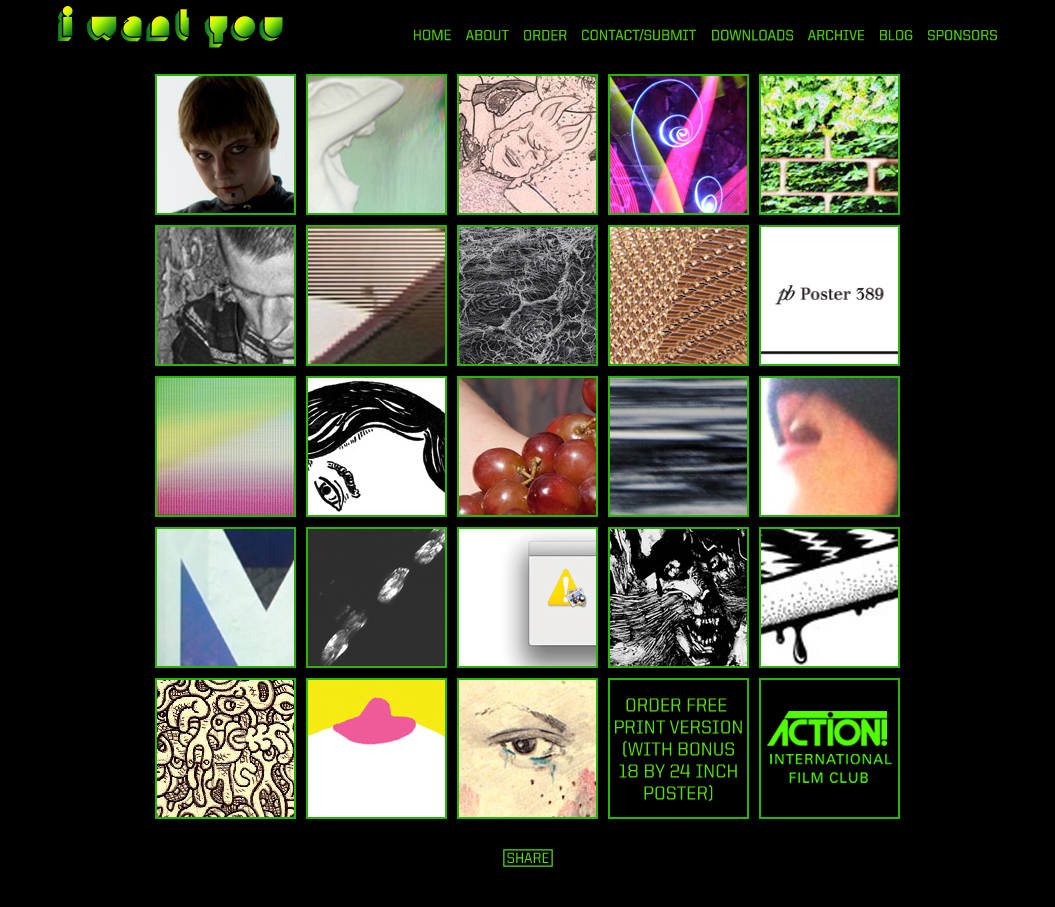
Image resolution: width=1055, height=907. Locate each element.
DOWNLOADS (752, 35)
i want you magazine (170, 29)
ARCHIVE (836, 35)
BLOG (896, 35)
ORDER (545, 35)
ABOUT (487, 35)
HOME (432, 35)
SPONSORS (963, 35)
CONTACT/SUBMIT (639, 35)
